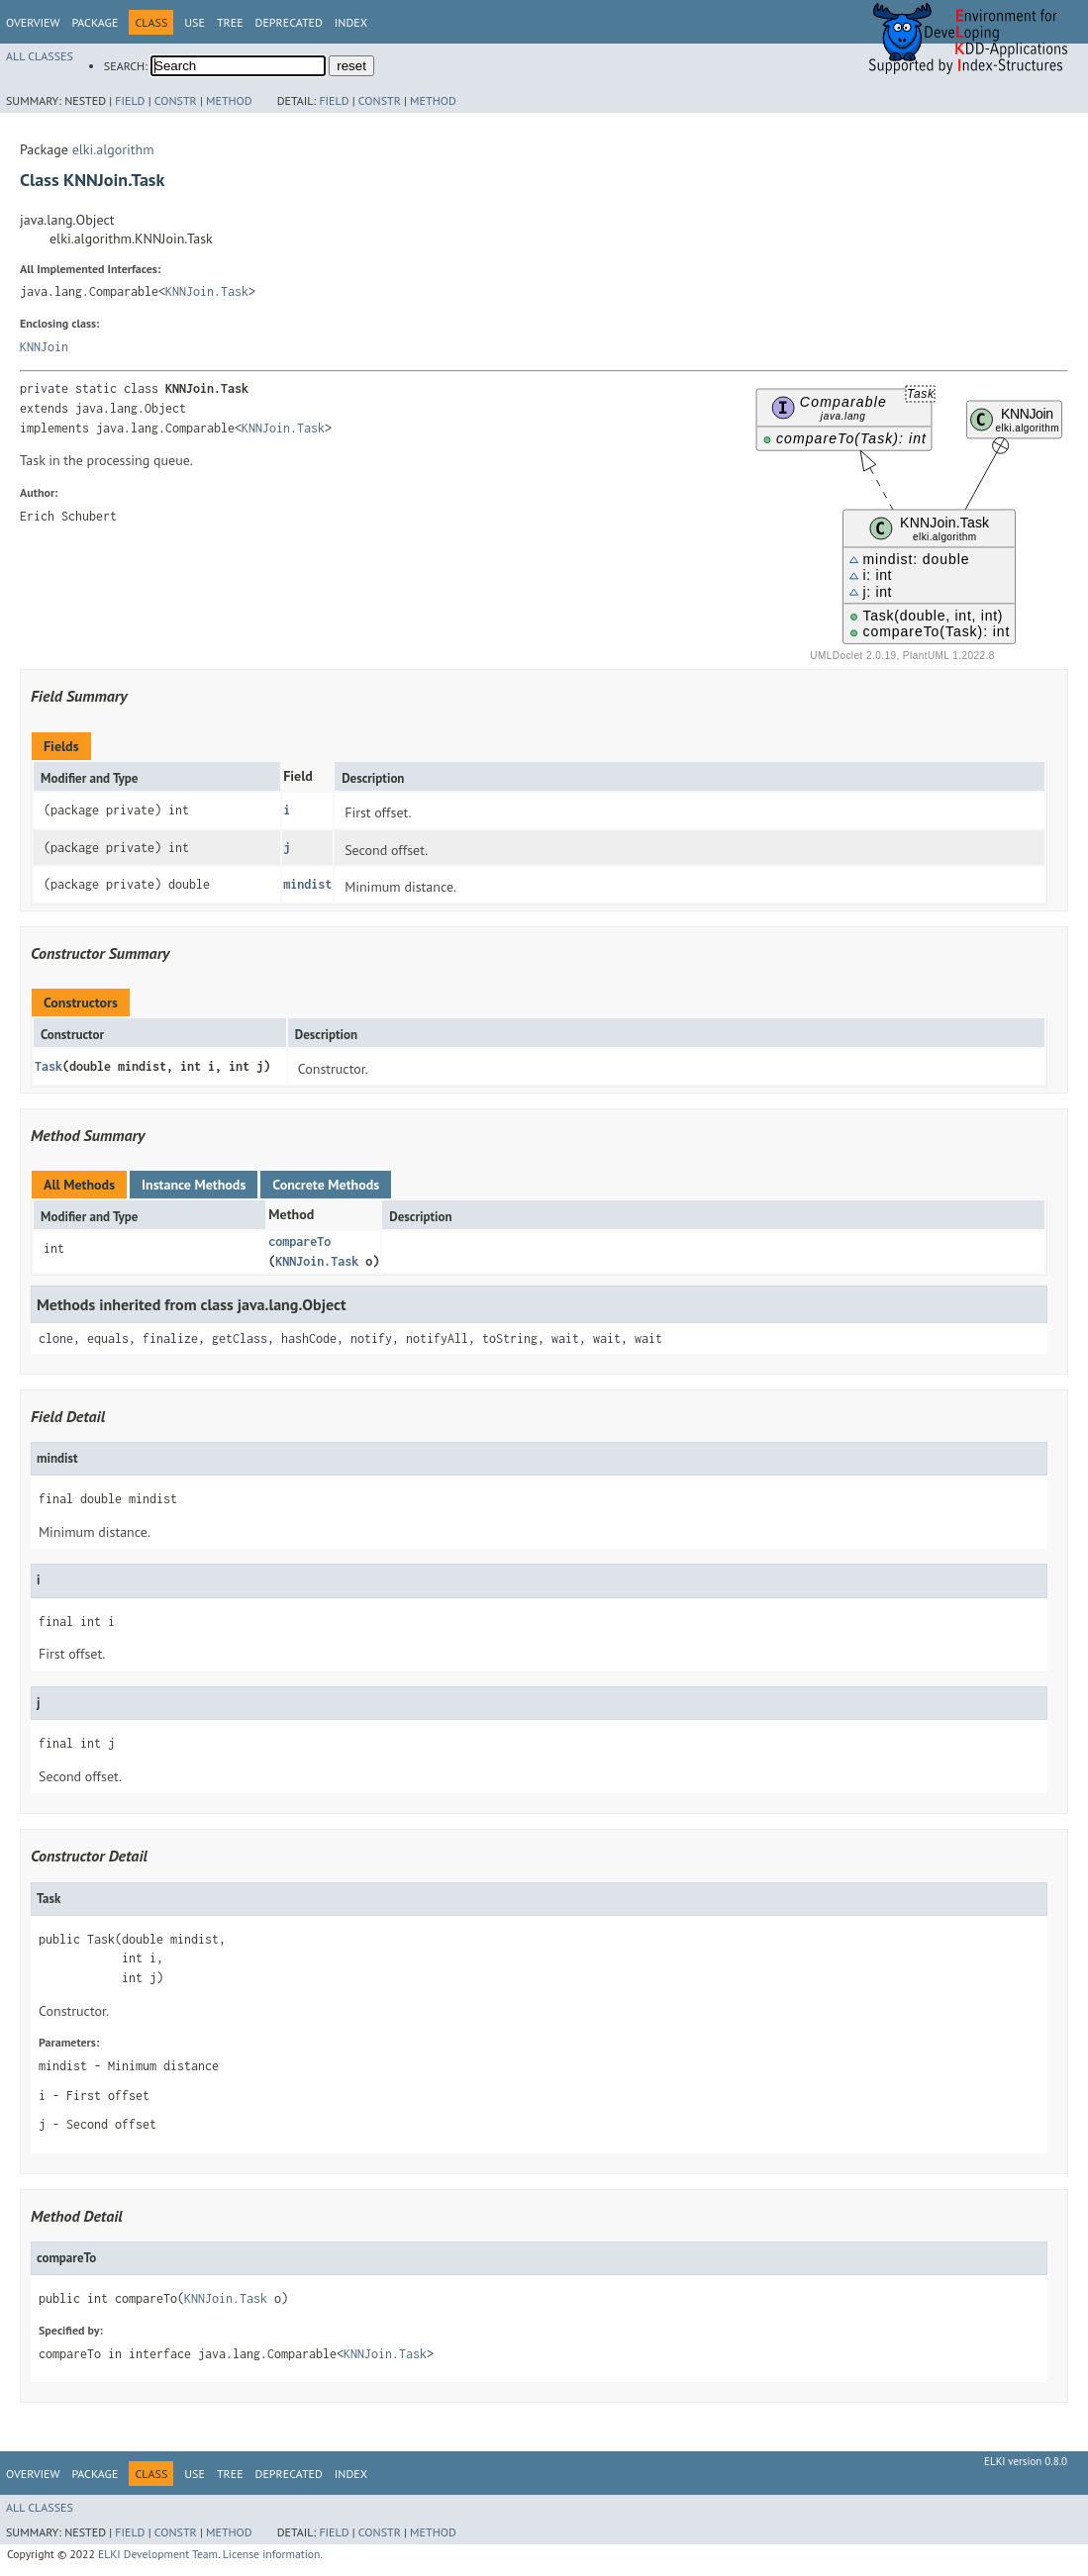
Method (229, 100)
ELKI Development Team (158, 2553)
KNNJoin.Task (206, 291)
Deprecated (289, 22)
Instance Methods (194, 1184)
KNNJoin (44, 346)
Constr (175, 100)
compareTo (299, 1241)
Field (130, 100)
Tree (230, 22)
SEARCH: (126, 65)
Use (194, 22)
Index (351, 22)
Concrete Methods (325, 1184)
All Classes (39, 55)
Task (48, 1066)
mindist (307, 884)
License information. (273, 2553)
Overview (32, 22)
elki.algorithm (113, 149)
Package (94, 22)
